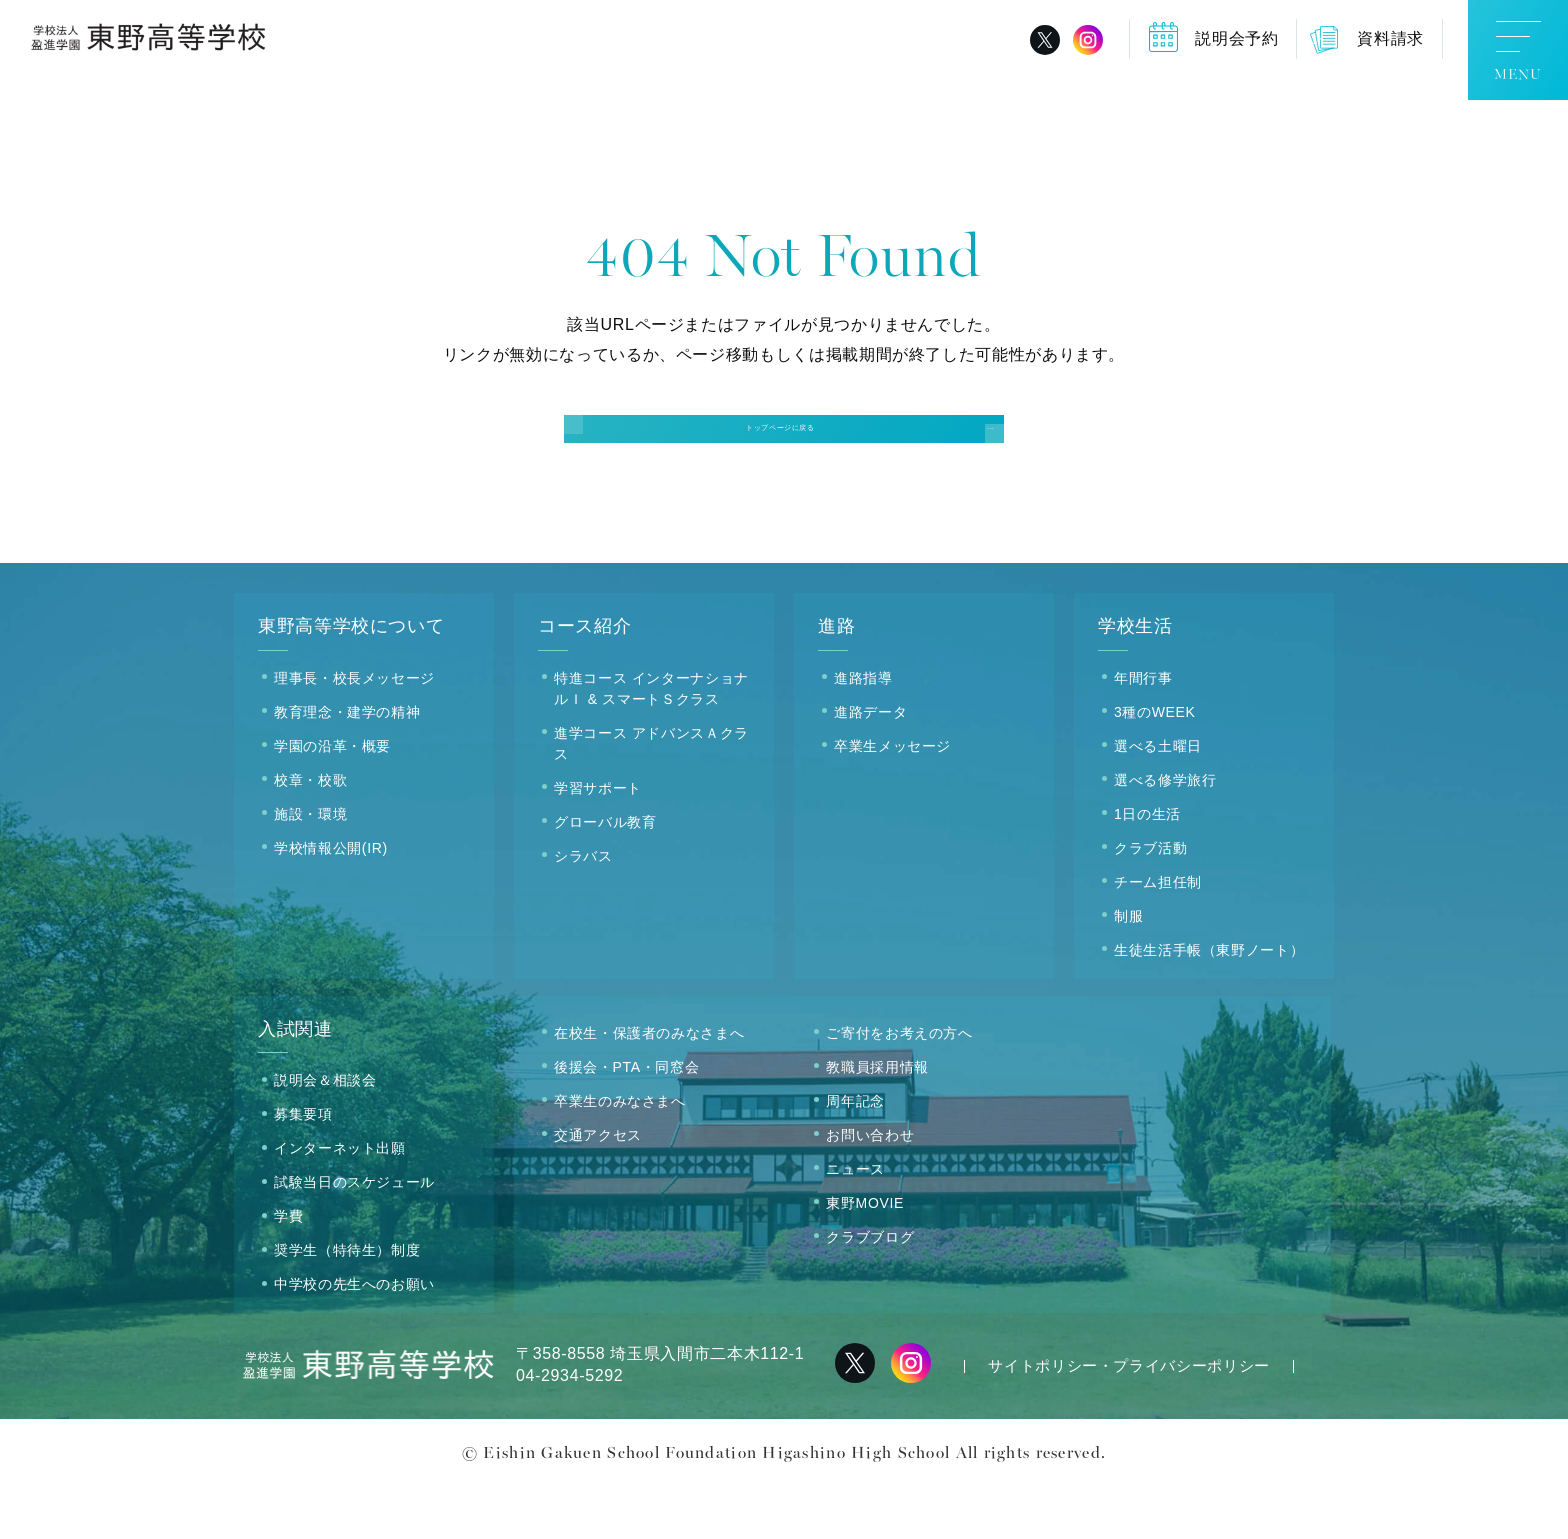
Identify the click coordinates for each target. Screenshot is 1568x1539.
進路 (836, 680)
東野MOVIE (865, 1256)
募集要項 (303, 1168)
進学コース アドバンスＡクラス (651, 796)
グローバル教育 (605, 875)
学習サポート (598, 841)
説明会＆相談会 (325, 1134)
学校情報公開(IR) (331, 901)
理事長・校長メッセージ (354, 731)
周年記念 (855, 1154)
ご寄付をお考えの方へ (899, 1086)
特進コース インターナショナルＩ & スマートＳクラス (651, 741)
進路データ (870, 765)
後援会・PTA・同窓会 (626, 1120)
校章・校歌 (310, 833)
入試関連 (295, 1082)
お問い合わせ (870, 1188)
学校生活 (1135, 680)
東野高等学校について (351, 680)
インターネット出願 (340, 1202)
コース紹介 (584, 680)
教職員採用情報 (877, 1120)
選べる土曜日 (1158, 799)
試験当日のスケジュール (354, 1236)
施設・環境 (310, 867)
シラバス (583, 909)
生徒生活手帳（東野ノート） (1209, 1003)
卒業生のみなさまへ (620, 1154)
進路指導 (863, 731)
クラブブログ (870, 1290)
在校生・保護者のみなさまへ (649, 1086)
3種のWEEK (1155, 765)
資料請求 (1390, 38)
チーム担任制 (1158, 935)
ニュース (855, 1222)
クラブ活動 (1150, 901)
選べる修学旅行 (1165, 833)
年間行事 (1143, 731)
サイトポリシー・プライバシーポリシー (1129, 1419)
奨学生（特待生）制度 (347, 1304)
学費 (288, 1270)
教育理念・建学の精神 (347, 765)
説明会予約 (1236, 38)
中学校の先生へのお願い (354, 1338)
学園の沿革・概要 (332, 799)
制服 (1128, 969)
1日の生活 (1147, 867)
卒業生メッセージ (892, 799)
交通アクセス (598, 1188)
